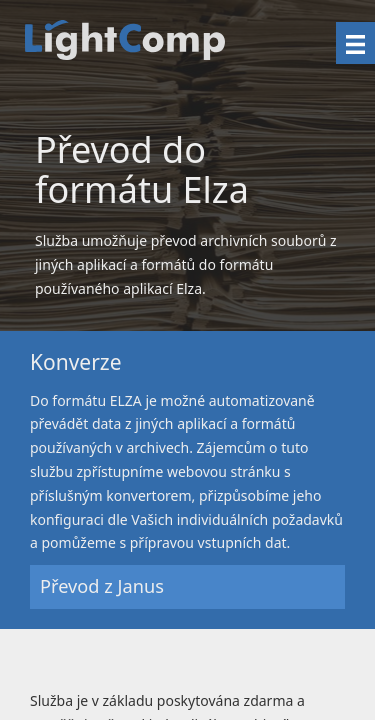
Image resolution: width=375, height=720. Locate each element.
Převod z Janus (102, 586)
